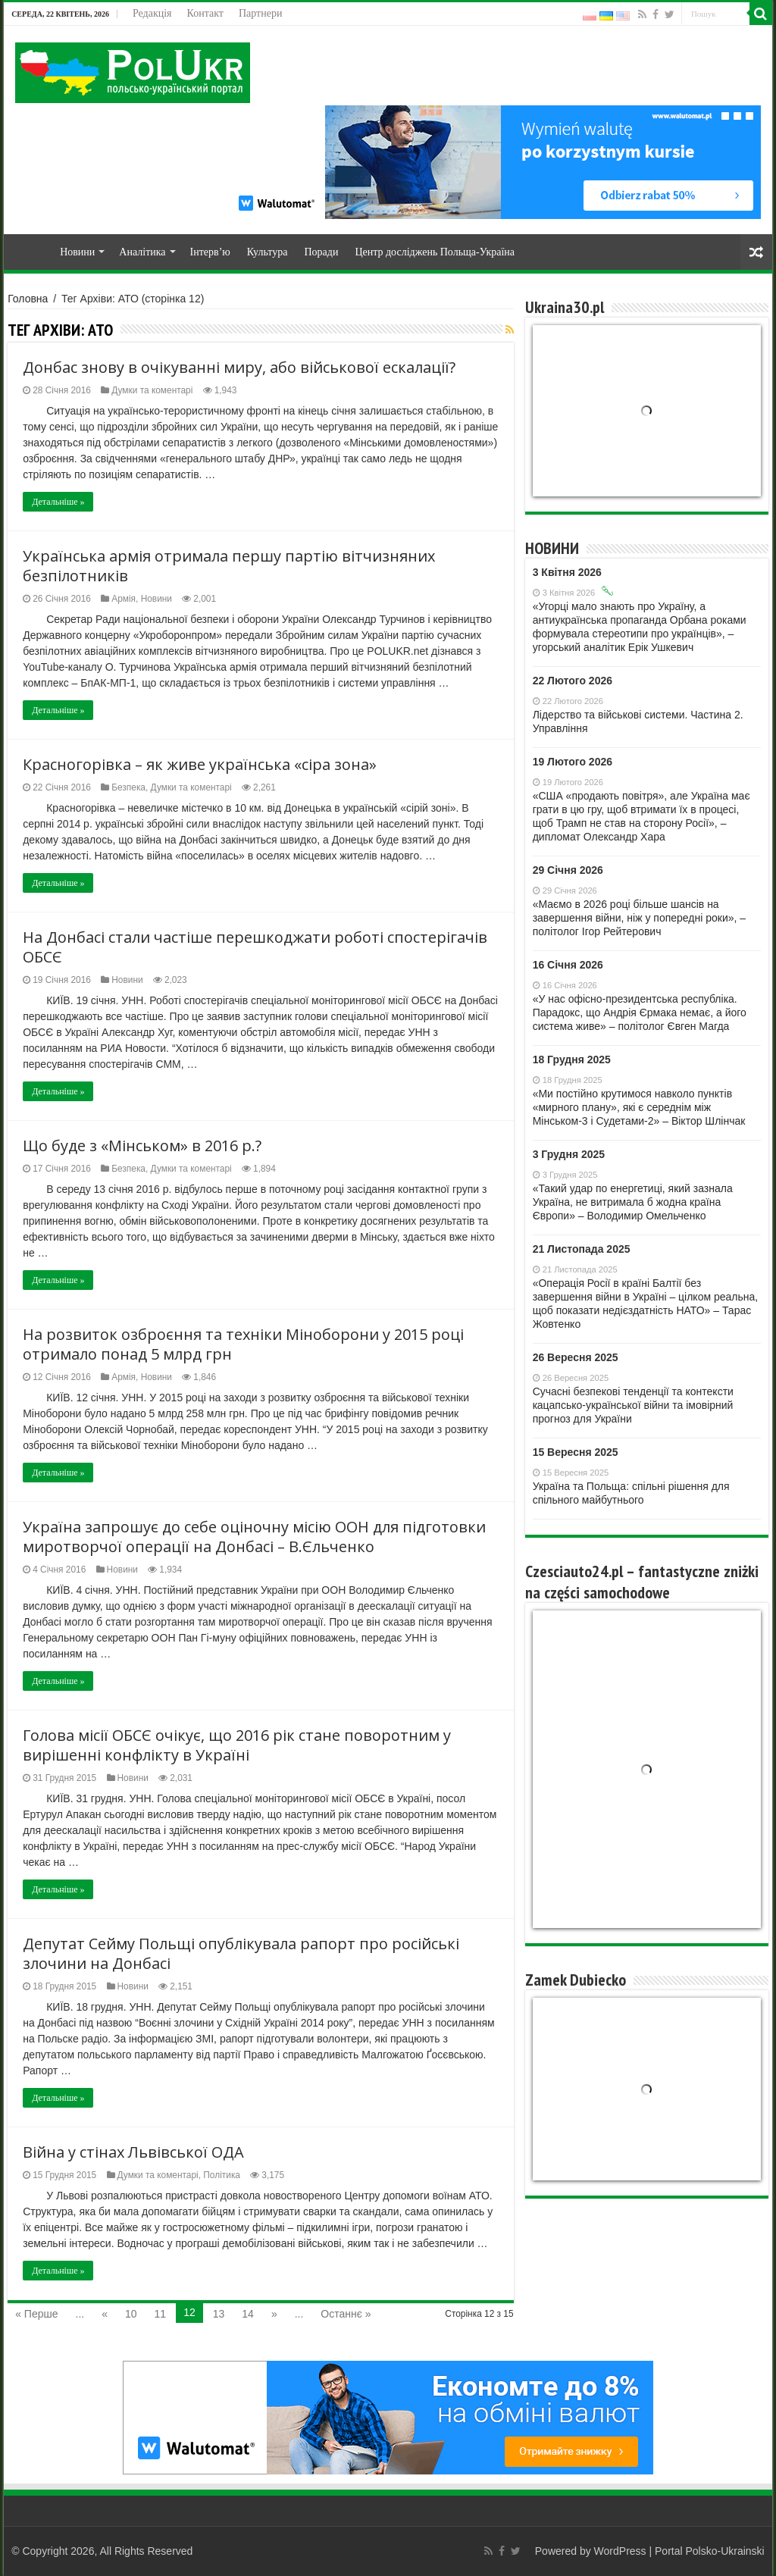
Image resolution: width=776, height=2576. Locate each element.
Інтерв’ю (210, 252)
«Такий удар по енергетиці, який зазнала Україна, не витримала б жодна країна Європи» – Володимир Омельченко (633, 1202)
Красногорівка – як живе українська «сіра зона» (200, 764)
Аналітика (142, 252)
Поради (321, 252)
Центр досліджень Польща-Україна (435, 252)
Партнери (260, 13)
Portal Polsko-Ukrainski (710, 2551)
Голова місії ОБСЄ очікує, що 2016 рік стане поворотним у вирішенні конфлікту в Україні (237, 1745)
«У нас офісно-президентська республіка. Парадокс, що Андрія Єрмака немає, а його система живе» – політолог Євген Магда (639, 1012)
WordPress (620, 2551)
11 (161, 2314)
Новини (77, 252)
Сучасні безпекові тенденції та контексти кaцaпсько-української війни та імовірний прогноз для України (633, 1405)
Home (31, 250)
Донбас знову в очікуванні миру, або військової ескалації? (239, 367)
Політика (221, 2175)
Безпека (128, 787)
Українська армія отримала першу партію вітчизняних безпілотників (229, 566)
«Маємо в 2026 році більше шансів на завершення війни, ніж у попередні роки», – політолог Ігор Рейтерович (639, 917)
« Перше (36, 2314)
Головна (28, 299)
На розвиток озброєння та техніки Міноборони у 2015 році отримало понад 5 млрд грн (243, 1344)
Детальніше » (58, 501)
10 (131, 2314)
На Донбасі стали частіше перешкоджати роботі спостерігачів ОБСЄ (255, 947)
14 (248, 2314)
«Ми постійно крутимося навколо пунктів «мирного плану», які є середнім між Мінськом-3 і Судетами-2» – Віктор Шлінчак (639, 1107)
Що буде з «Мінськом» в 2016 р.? (142, 1145)
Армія (123, 598)
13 (219, 2314)
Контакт (205, 13)
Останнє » (346, 2314)
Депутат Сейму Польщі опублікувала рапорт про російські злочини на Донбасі (241, 1953)
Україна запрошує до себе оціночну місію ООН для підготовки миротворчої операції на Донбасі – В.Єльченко (254, 1536)
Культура (267, 252)
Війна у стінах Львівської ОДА (133, 2152)
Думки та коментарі (151, 390)
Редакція (152, 13)
